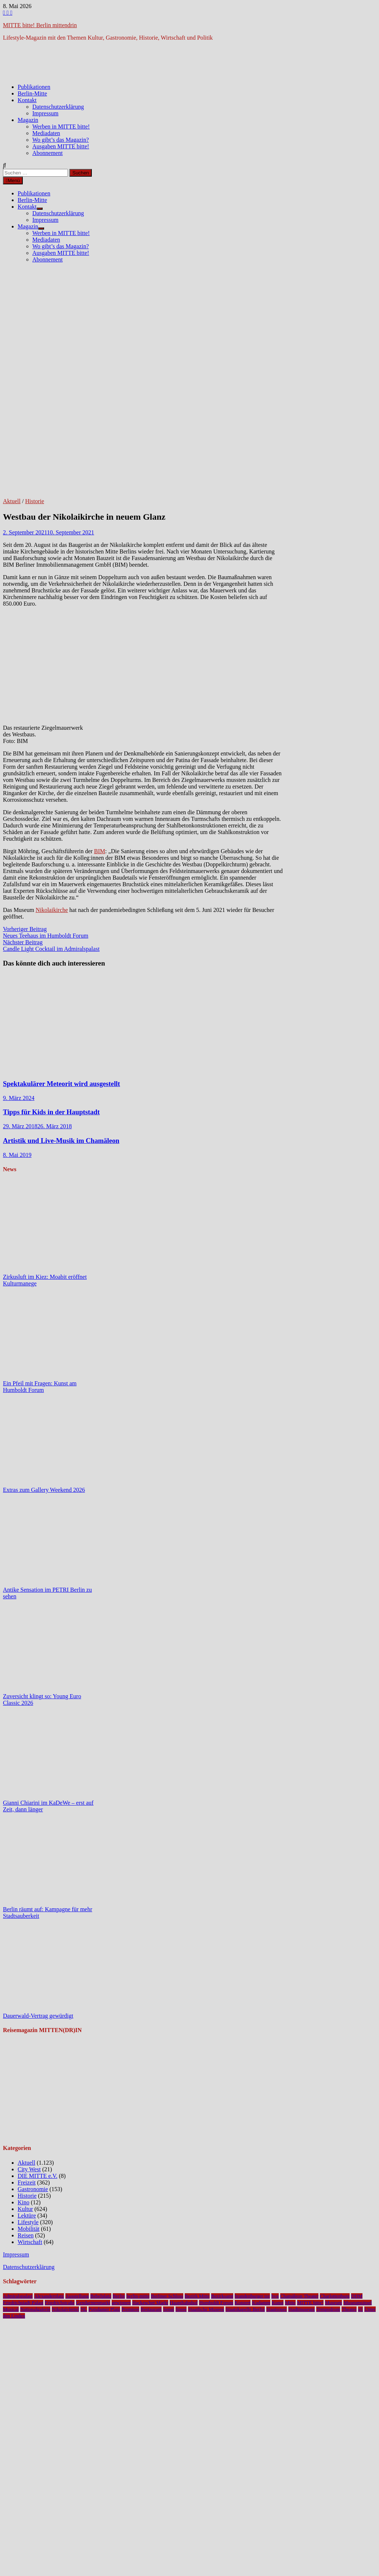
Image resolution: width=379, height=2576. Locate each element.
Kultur (25, 2209)
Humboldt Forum (216, 2302)
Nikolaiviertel (65, 2309)
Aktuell (12, 501)
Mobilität (29, 2229)
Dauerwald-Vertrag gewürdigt (38, 2016)
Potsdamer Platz (104, 2309)
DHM (356, 2296)
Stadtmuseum (301, 2309)
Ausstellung (77, 2296)
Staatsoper (276, 2309)
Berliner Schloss (167, 2296)
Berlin (119, 2296)
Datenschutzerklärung (58, 107)
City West (29, 2169)
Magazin (28, 120)
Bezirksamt (222, 2296)
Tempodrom (328, 2309)
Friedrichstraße (60, 2302)
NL (83, 2309)
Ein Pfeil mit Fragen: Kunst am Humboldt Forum (39, 1386)
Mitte (290, 2302)
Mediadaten (46, 133)
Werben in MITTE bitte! (61, 126)
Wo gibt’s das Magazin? (60, 140)
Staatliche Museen (206, 2309)
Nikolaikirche (52, 910)
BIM (99, 851)
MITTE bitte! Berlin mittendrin (40, 25)
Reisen (26, 2235)
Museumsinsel (357, 2302)
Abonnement (47, 153)
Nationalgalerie (35, 2309)
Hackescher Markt (150, 2302)
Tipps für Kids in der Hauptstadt (51, 1112)
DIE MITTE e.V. (37, 2176)
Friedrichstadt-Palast (23, 2302)
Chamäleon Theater (299, 2296)
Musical (11, 2309)
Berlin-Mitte (32, 93)
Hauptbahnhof (184, 2302)
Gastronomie (33, 2189)
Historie (34, 501)
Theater (349, 2309)
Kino (23, 2202)
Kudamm (261, 2302)
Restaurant (151, 2309)
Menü (13, 180)
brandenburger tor (252, 2296)
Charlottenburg (334, 2296)
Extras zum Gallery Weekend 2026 (44, 1490)
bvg (275, 2296)
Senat (168, 2309)
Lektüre (27, 2215)
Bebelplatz (100, 2296)
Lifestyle (28, 2222)
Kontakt (27, 100)
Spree (181, 2309)
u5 (360, 2309)
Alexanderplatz (49, 2296)
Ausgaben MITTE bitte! (60, 146)
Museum (333, 2302)
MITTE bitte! (310, 2302)
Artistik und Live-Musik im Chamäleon (61, 1140)
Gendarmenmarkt (93, 2302)
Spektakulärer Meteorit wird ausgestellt (61, 1083)
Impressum (45, 113)
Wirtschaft (30, 2242)
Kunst (278, 2302)
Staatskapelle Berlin (245, 2309)
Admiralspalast (18, 2296)
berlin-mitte (137, 2296)
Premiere (130, 2309)
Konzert (242, 2302)
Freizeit (27, 2182)
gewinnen (121, 2302)
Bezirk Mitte (197, 2296)
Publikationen (34, 87)
